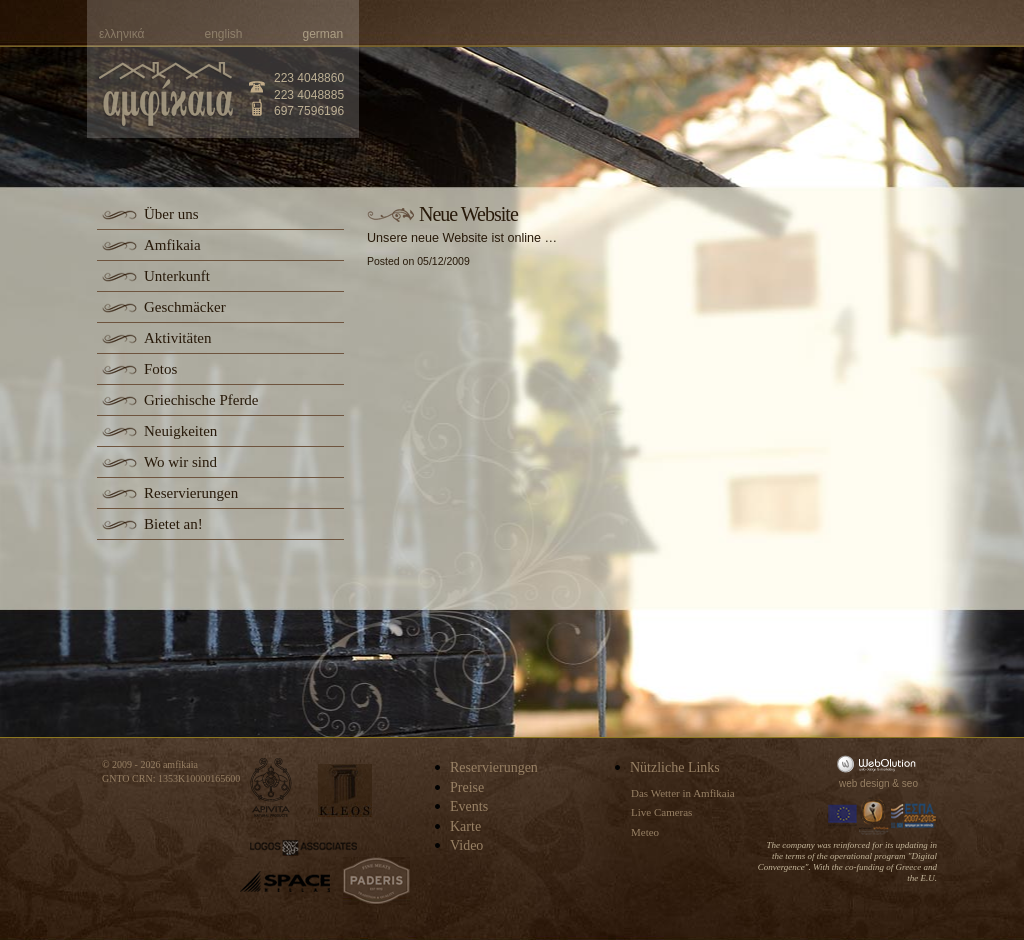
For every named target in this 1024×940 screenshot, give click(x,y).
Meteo (645, 832)
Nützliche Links (675, 767)
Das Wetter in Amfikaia (683, 793)
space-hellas (285, 881)
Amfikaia (172, 245)
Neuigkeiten (180, 431)
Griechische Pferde (201, 400)
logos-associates (303, 848)
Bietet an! (173, 524)
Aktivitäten (178, 338)
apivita (271, 787)
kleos (345, 790)
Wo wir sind (180, 462)
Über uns (171, 214)
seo (910, 783)
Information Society (875, 816)
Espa (914, 816)
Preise (467, 787)
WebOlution (880, 763)
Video (466, 845)
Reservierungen (191, 493)
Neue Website (468, 214)
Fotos (160, 369)
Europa (843, 816)
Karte (465, 826)
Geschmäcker (185, 307)
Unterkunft (177, 276)
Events (469, 806)
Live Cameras (661, 812)
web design (864, 783)
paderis (376, 881)
